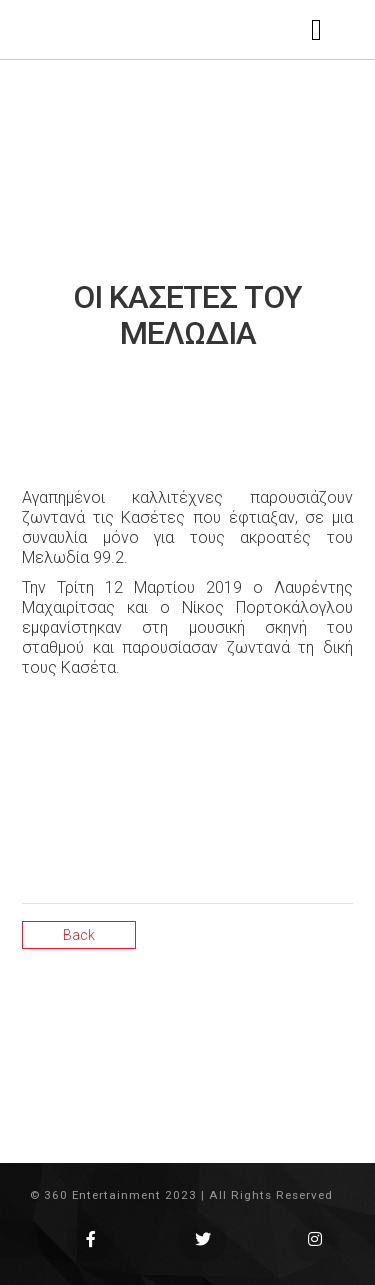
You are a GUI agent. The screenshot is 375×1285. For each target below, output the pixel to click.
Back (79, 935)
